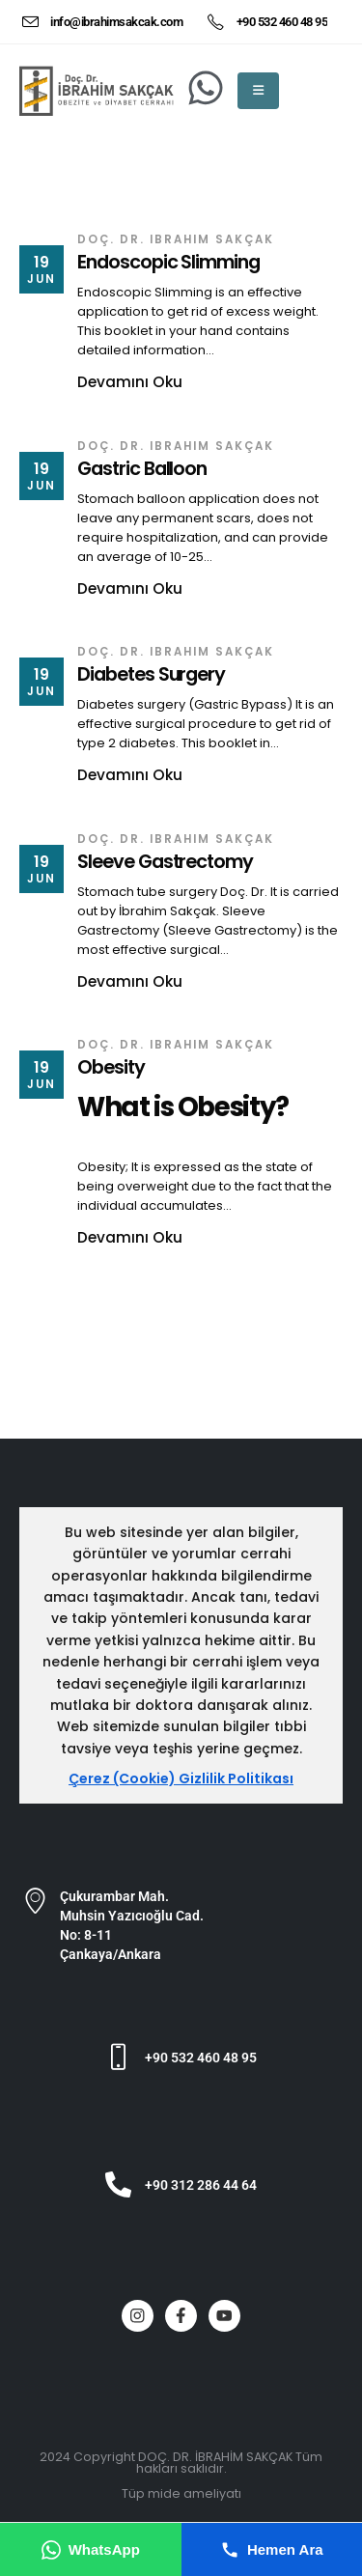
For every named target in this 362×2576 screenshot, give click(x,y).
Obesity (111, 1067)
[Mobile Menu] (258, 90)
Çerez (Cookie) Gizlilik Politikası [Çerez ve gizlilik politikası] (181, 1778)
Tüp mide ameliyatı (181, 2493)
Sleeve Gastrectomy (165, 862)
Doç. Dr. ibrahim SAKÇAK (175, 239)
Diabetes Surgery (151, 674)
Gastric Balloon (142, 469)
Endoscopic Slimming (168, 262)
